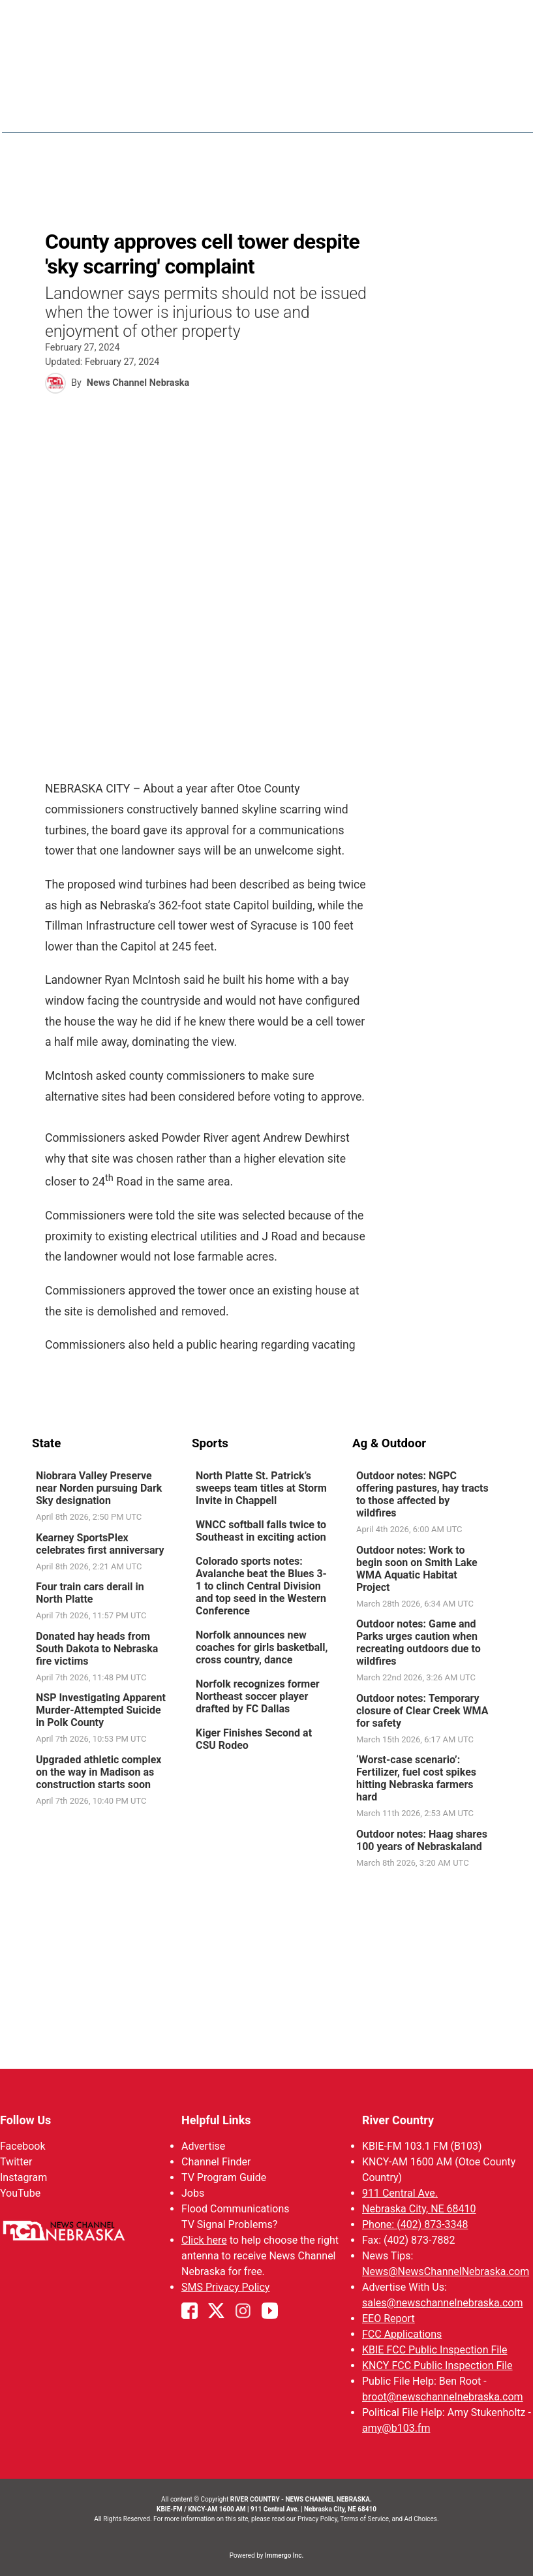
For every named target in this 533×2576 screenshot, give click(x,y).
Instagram (23, 2177)
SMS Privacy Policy (225, 2287)
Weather (365, 111)
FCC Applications (402, 2334)
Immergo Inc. (284, 2555)
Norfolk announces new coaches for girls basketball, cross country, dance (262, 1647)
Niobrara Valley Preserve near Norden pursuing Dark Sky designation (99, 1488)
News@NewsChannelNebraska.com (445, 2271)
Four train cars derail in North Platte (90, 1592)
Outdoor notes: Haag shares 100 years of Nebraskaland (421, 1839)
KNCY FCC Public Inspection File (437, 2365)
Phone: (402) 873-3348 (415, 2224)
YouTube (20, 2193)
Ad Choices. (421, 2518)
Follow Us (25, 2120)
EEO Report (388, 2318)
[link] (106, 1497)
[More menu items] (487, 111)
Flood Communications (235, 2209)
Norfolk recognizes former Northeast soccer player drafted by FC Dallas (258, 1696)
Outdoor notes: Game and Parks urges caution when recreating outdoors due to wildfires (418, 1642)
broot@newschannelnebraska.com (442, 2397)
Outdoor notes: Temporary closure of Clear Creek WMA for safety (421, 1710)
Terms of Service (364, 2518)
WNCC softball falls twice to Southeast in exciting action (261, 1530)
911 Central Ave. (400, 2193)
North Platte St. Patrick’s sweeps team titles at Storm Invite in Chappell (261, 1488)
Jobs (192, 2193)
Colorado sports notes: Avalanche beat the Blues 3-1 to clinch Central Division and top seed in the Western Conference (261, 1586)
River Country (398, 2120)
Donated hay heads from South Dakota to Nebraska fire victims (97, 1648)
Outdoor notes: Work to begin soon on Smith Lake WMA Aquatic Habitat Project (416, 1568)
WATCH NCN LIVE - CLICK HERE (267, 20)
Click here (204, 2240)
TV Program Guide (223, 2177)
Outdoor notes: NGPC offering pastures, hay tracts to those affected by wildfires (422, 1494)
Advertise (203, 2146)
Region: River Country (88, 118)
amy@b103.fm (396, 2428)
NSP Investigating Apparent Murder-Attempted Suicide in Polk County (101, 1710)
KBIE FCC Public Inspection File (435, 2350)
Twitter (16, 2162)
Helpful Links (216, 2120)
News (311, 111)
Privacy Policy (317, 2518)
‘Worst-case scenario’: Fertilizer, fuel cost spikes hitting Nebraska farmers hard (416, 1778)
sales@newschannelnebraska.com (442, 2303)
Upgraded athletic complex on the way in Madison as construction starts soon (99, 1771)
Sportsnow (435, 111)
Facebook (22, 2146)
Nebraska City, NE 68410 (419, 2209)
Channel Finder (216, 2162)
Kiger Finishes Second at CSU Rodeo (254, 1739)
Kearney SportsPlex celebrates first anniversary (100, 1543)
